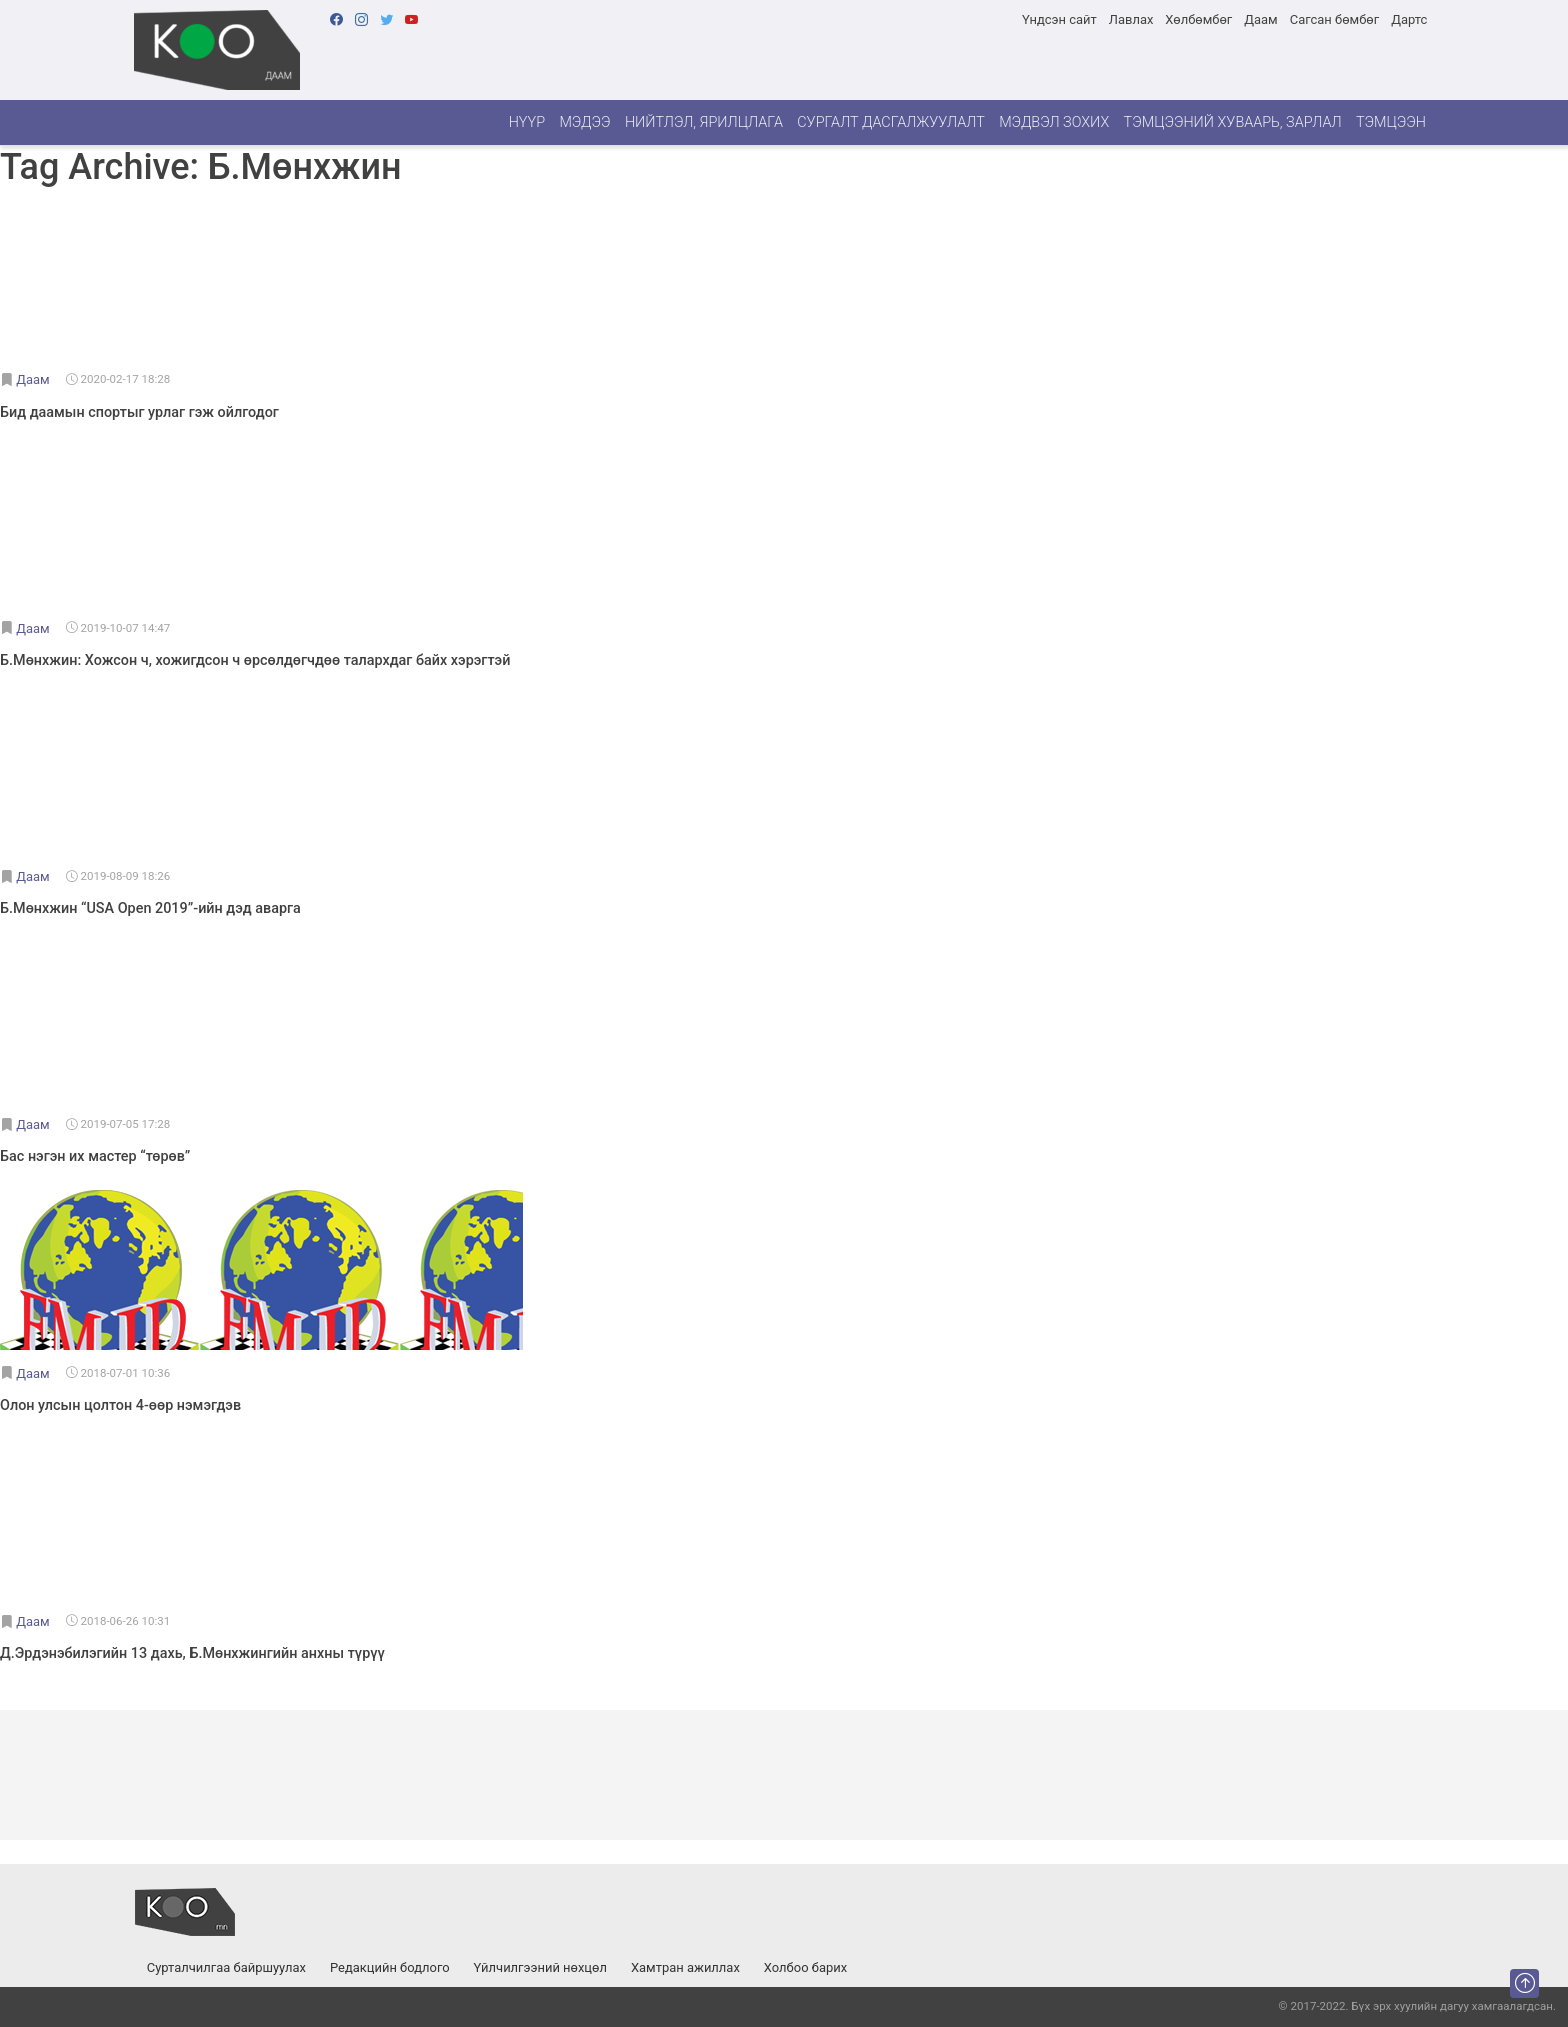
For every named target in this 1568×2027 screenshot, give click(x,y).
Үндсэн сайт (1059, 19)
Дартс (1409, 19)
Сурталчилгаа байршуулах (226, 1967)
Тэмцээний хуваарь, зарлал (1233, 122)
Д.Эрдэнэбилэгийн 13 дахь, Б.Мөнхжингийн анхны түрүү (192, 1653)
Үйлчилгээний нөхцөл (540, 1967)
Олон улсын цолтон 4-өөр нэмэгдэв (120, 1405)
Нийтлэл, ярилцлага (704, 122)
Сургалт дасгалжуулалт (891, 122)
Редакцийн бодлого (390, 1967)
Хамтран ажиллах (685, 1967)
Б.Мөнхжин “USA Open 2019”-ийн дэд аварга (150, 908)
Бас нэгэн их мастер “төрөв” (95, 1156)
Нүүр (527, 122)
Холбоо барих (805, 1967)
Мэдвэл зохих (1054, 122)
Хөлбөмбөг (1198, 19)
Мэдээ (584, 122)
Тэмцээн (1391, 122)
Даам (1260, 19)
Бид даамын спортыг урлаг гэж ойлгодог (139, 412)
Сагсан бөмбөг (1334, 19)
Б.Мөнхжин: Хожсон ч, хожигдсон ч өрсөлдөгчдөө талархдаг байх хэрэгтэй (255, 660)
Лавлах (1131, 19)
